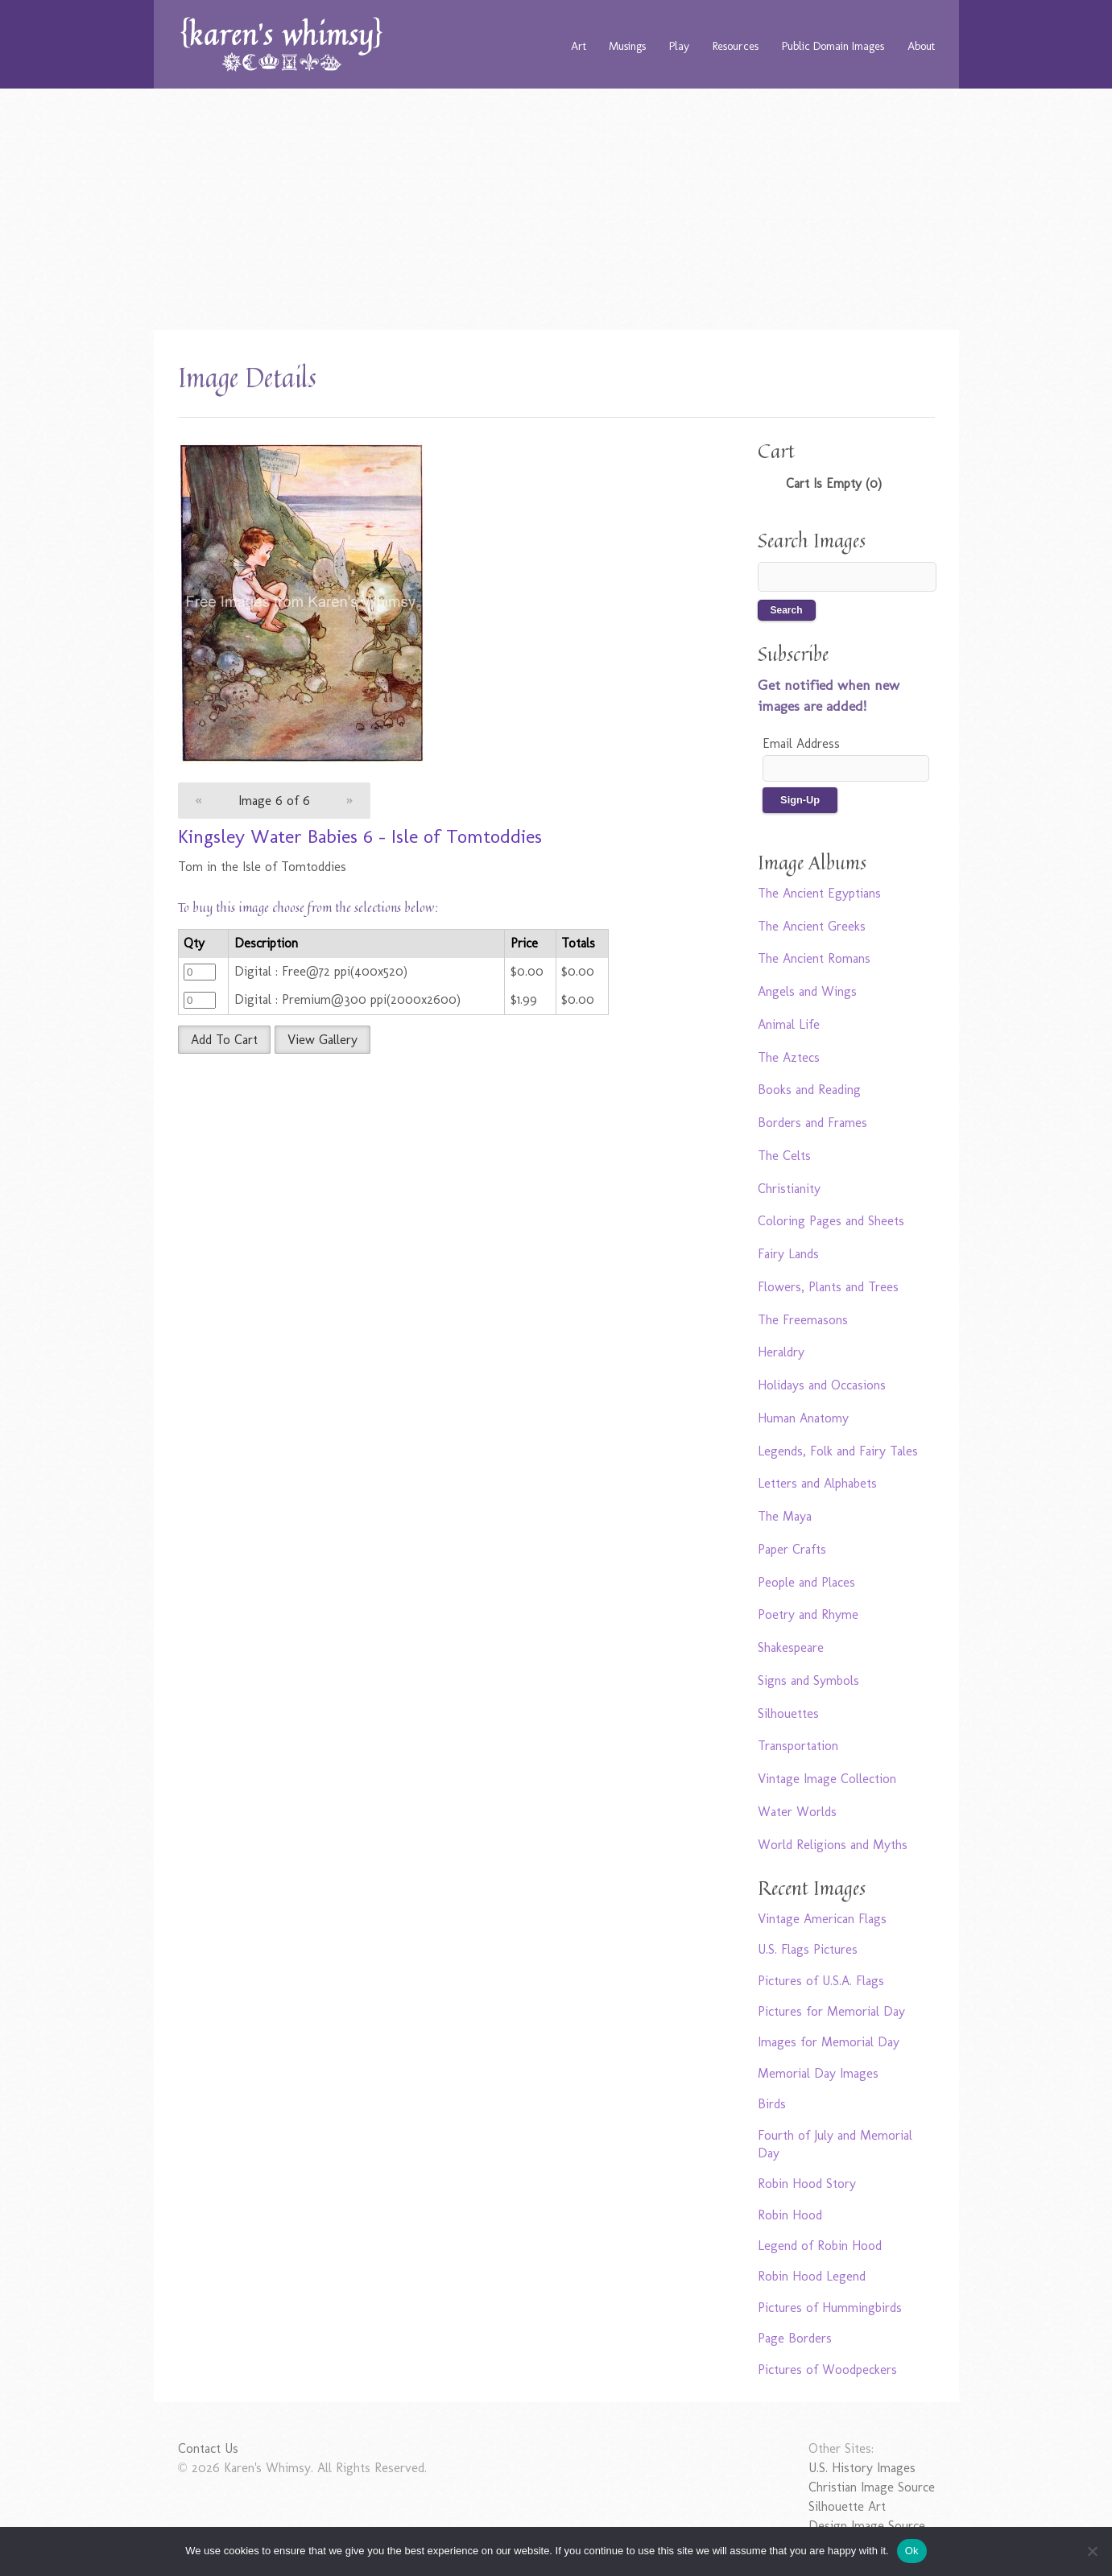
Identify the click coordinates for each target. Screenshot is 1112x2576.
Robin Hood (790, 2215)
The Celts (784, 1155)
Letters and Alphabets (817, 1483)
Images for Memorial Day (828, 2042)
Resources (736, 46)
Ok (912, 2551)
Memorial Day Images (818, 2073)
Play (679, 46)
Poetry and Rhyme (808, 1614)
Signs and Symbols (808, 1680)
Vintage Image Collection (827, 1778)
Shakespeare (791, 1647)
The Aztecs (789, 1057)
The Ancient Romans (814, 958)
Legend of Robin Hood (820, 2245)
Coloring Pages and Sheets (831, 1220)
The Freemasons (803, 1319)
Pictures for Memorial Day (831, 2011)
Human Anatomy (803, 1418)
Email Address (801, 743)
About (921, 46)
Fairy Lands (788, 1253)
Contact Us (208, 2448)
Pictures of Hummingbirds (830, 2307)
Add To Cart (224, 1039)
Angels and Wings (807, 991)
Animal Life (789, 1024)
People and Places (806, 1582)
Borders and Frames (812, 1122)
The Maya (785, 1516)
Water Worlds (797, 1811)
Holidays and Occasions (822, 1385)
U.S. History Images (862, 2467)
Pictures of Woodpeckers (827, 2369)
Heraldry (781, 1352)
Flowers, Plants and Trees (828, 1286)
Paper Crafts (792, 1549)
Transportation (798, 1745)
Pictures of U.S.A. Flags (821, 1980)
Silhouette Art (847, 2506)
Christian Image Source (871, 2487)
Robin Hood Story (807, 2183)
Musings (627, 46)
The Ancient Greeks (812, 926)
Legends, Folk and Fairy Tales (838, 1451)
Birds (772, 2104)
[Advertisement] (556, 209)
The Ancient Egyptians (819, 893)
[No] (1092, 2551)
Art (578, 46)
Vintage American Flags (822, 1918)
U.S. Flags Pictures (808, 1949)
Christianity (789, 1188)
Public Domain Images (833, 46)
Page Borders (795, 2338)
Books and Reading (809, 1089)
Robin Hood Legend (812, 2276)
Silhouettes (788, 1713)
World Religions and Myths (832, 1844)
